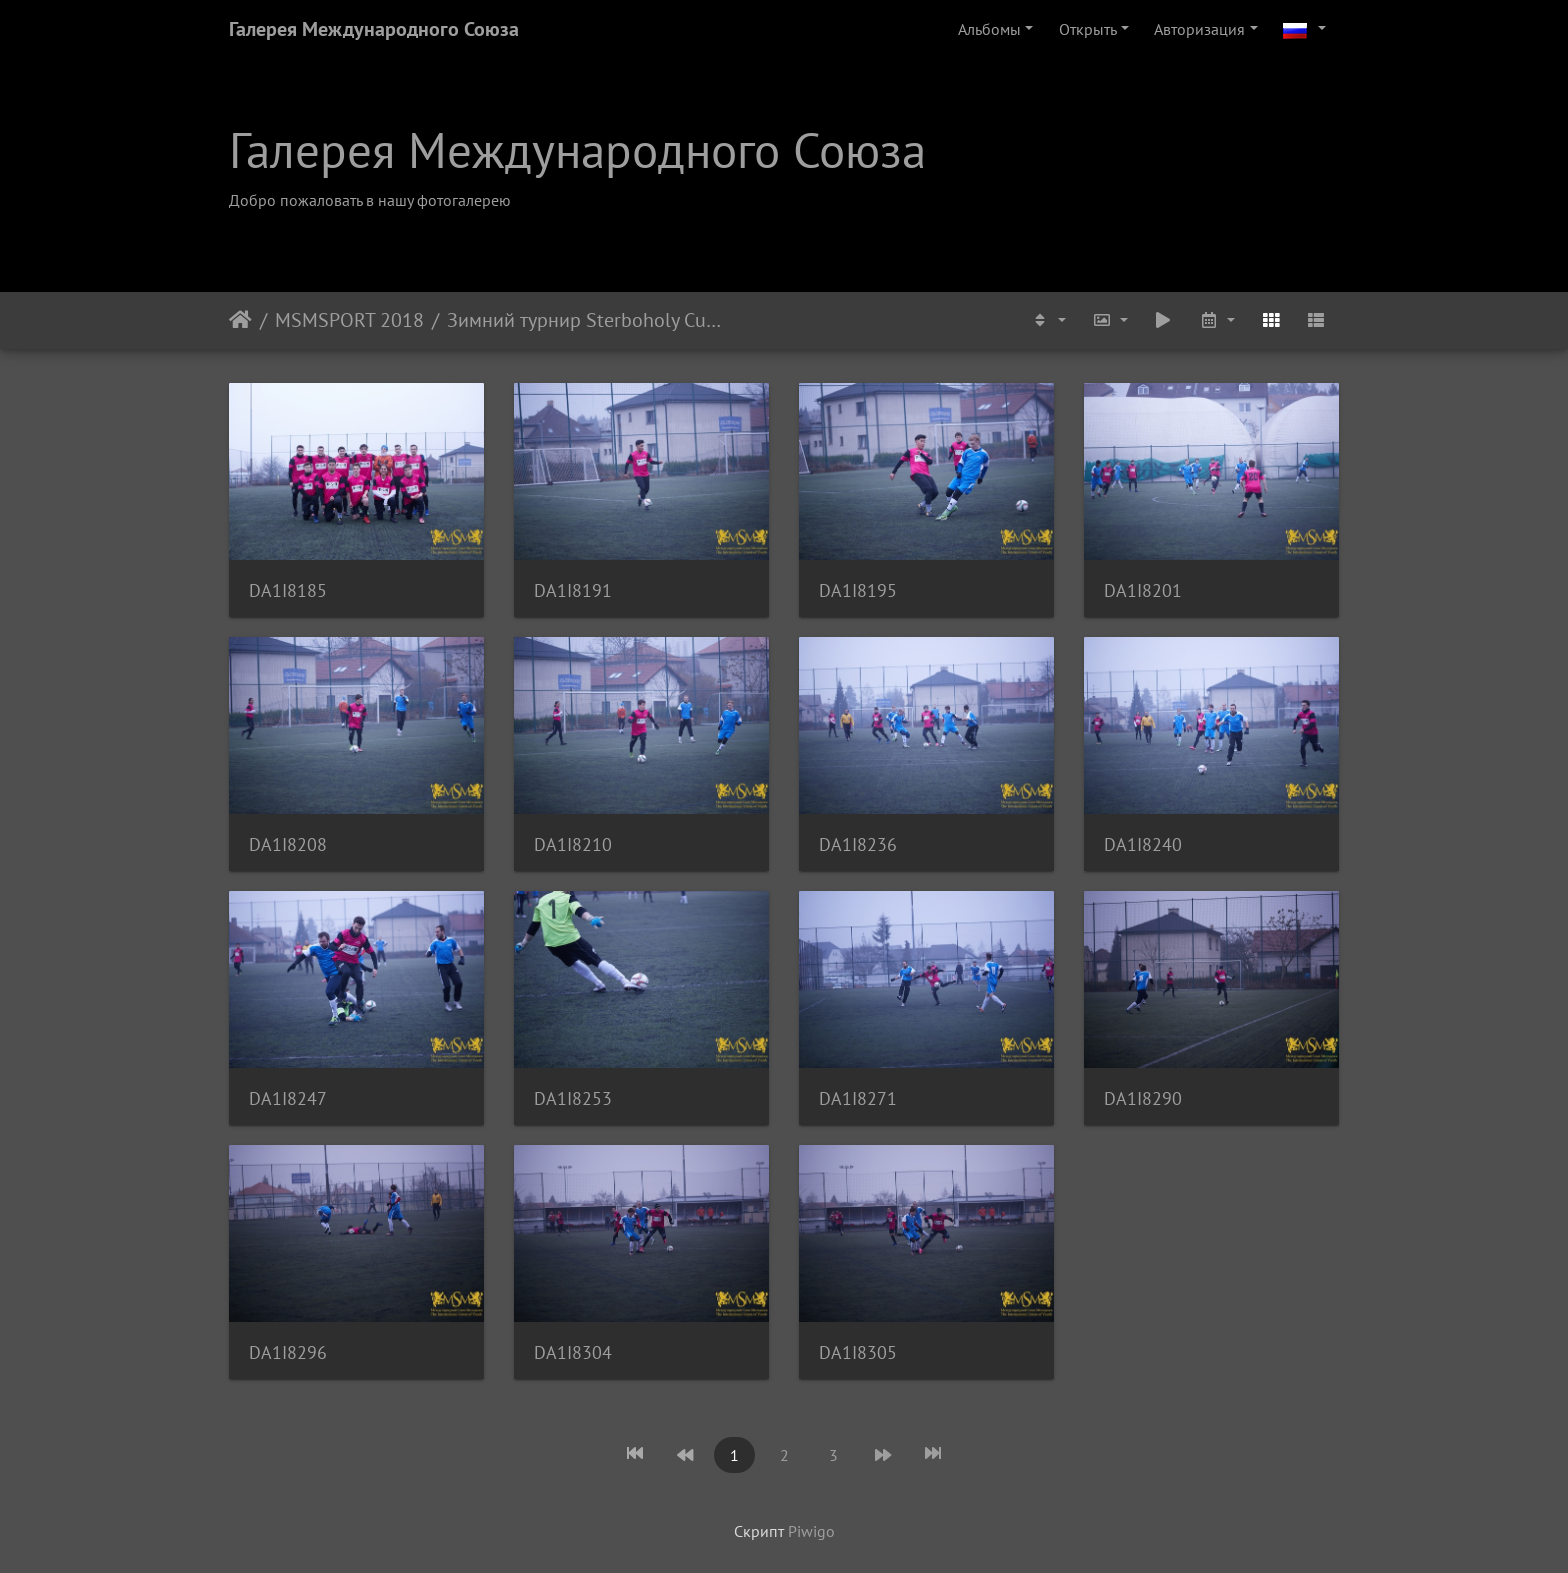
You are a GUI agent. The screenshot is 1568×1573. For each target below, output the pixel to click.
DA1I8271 (858, 1098)
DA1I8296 (288, 1352)
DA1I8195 (858, 590)
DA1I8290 (1143, 1098)
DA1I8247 (288, 1098)
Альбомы (989, 29)
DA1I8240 (1143, 844)
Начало (240, 320)
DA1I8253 (573, 1098)
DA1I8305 (858, 1352)
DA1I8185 (288, 590)
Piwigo (811, 1531)
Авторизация (1199, 29)
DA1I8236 (858, 844)
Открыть (1088, 29)
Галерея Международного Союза (374, 29)
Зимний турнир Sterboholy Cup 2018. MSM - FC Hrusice (585, 320)
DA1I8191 (573, 590)
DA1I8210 (573, 844)
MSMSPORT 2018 (349, 320)
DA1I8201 (1143, 590)
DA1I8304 (573, 1352)
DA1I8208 (288, 844)
